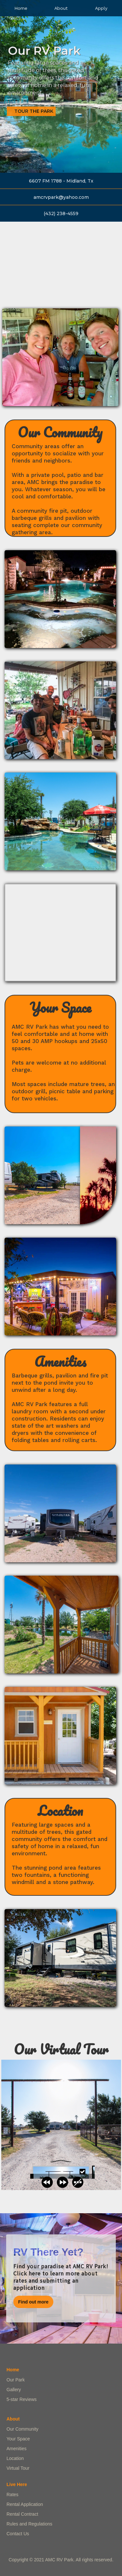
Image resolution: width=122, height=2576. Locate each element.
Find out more (33, 2301)
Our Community (22, 2429)
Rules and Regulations (29, 2523)
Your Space (18, 2438)
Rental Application (25, 2504)
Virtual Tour (18, 2468)
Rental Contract (22, 2514)
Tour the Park (33, 111)
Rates (13, 2494)
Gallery (14, 2389)
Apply (101, 8)
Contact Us (18, 2533)
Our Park (16, 2379)
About (61, 8)
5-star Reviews (22, 2399)
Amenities (16, 2448)
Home (20, 8)
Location (15, 2458)
